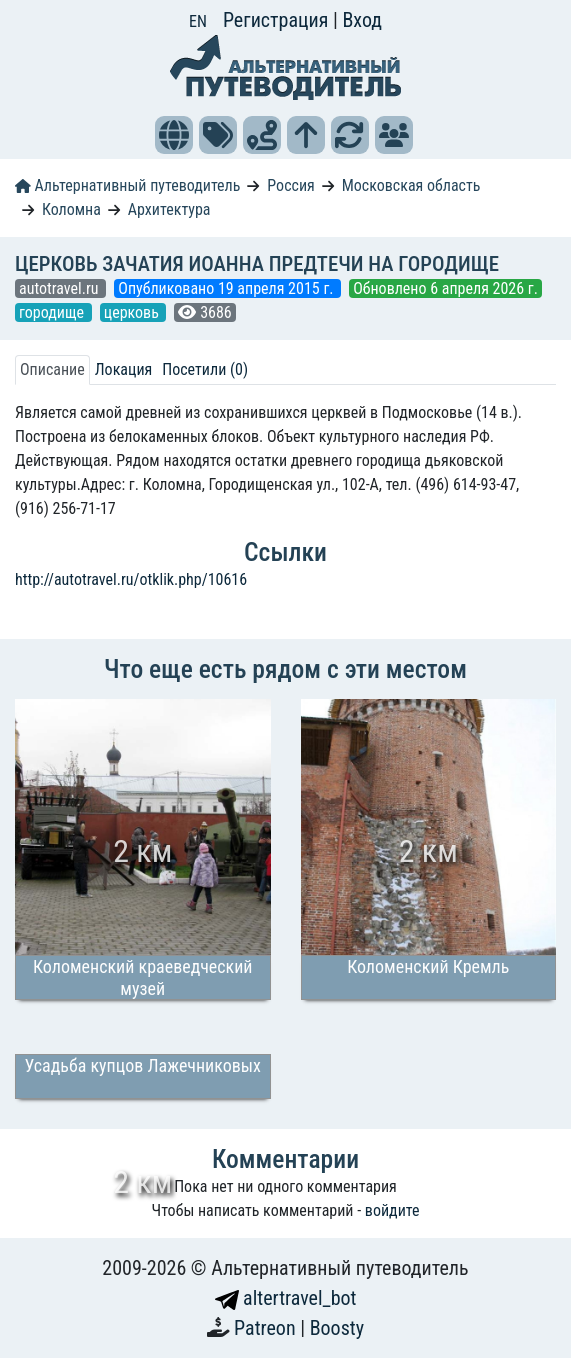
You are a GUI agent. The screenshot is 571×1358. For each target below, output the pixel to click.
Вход (362, 20)
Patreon (267, 1328)
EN (198, 21)
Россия (290, 185)
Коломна (71, 209)
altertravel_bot (286, 1298)
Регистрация (278, 20)
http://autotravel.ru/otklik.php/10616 (131, 579)
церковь (133, 312)
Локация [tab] (124, 369)
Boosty (337, 1328)
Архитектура (169, 209)
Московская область (411, 185)
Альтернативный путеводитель (127, 185)
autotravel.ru (60, 288)
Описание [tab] (52, 369)
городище (53, 312)
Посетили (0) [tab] (205, 369)
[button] (174, 135)
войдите (392, 1210)
